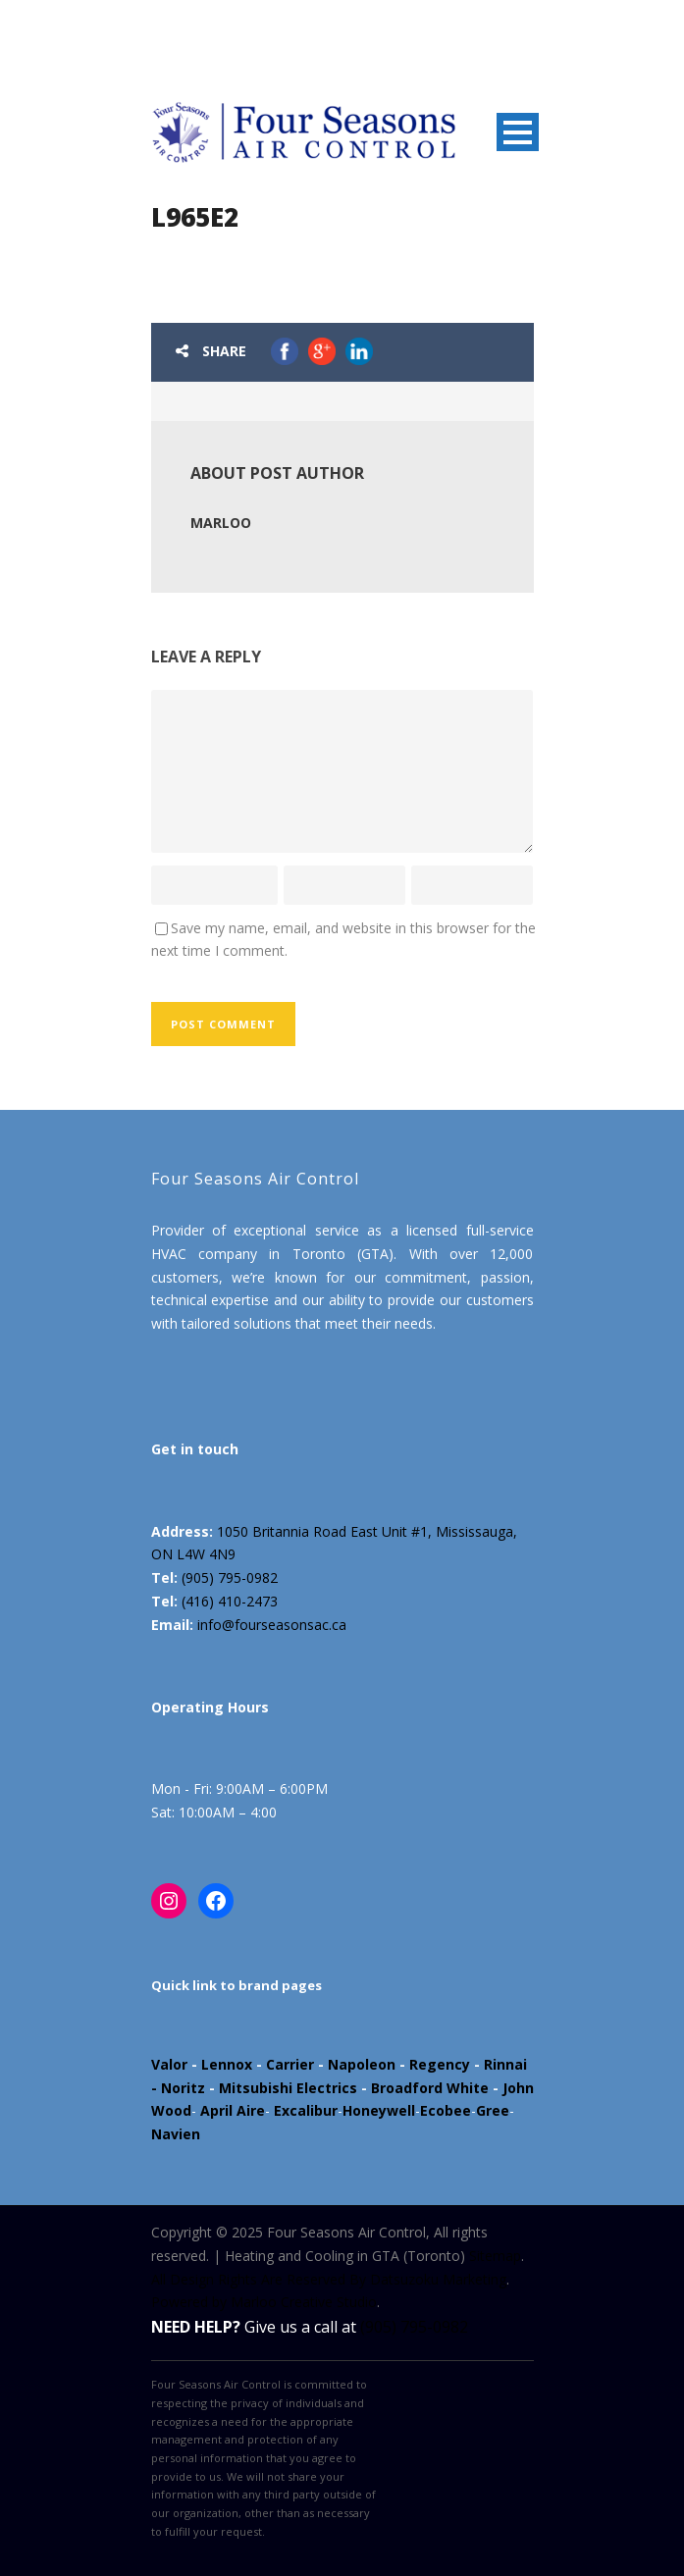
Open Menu (518, 132)
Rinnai (505, 2064)
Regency (439, 2064)
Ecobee (445, 2110)
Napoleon (361, 2064)
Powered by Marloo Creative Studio (264, 2301)
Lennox (226, 2064)
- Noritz (178, 2087)
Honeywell (378, 2110)
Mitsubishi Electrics (288, 2087)
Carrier (290, 2064)
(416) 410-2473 (230, 1601)
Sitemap (495, 2255)
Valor (169, 2064)
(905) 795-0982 (230, 1577)
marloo (220, 522)
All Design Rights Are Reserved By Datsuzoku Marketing (328, 2279)
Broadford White (430, 2087)
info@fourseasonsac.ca (271, 1624)
